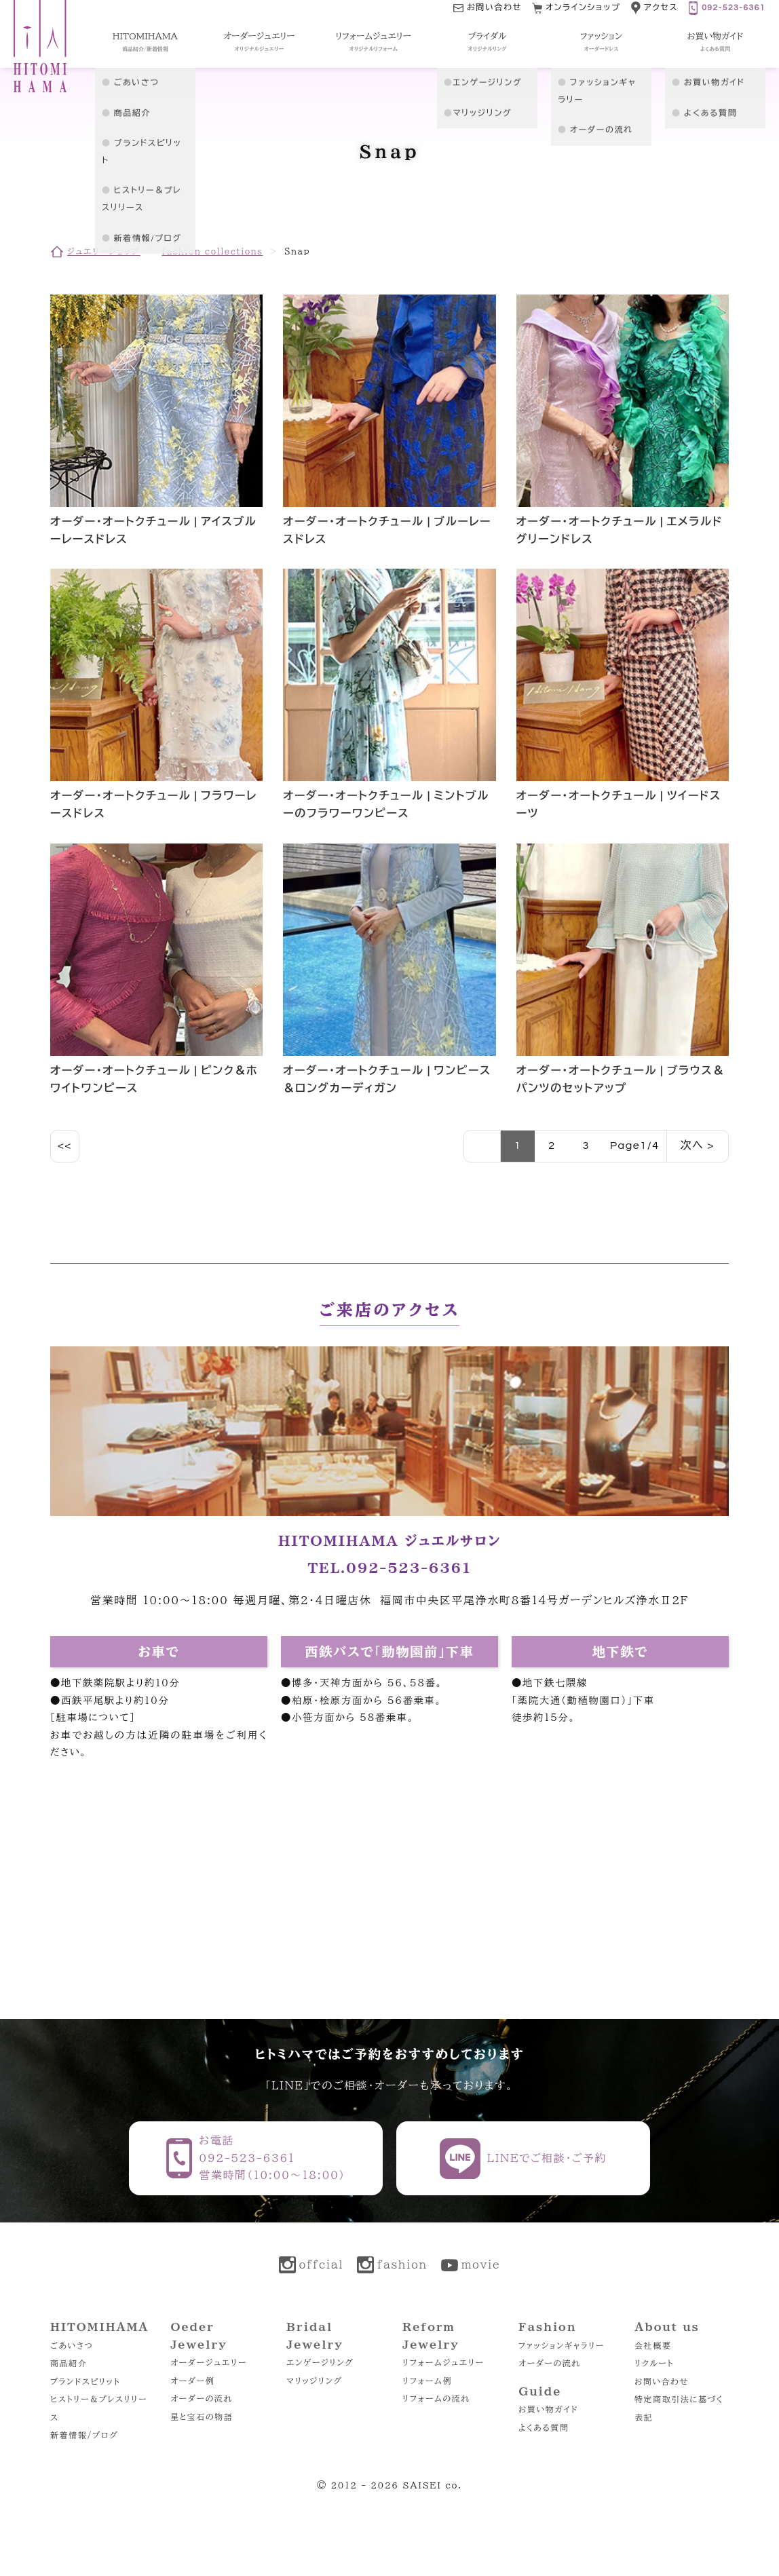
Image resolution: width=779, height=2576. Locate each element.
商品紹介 (68, 2363)
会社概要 (652, 2345)
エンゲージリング (320, 2362)
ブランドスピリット (85, 2381)
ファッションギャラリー (561, 2345)
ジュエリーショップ (103, 251)
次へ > (698, 1145)
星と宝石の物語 (201, 2416)
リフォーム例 (427, 2380)
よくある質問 (543, 2427)
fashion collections (212, 251)
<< (65, 1145)
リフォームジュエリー (443, 2362)
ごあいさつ (71, 2345)
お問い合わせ (661, 2381)
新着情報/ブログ (84, 2435)
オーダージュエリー (208, 2362)
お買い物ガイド (548, 2409)
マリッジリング (314, 2380)
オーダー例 (192, 2380)
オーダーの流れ (201, 2398)
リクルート (654, 2363)
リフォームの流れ (436, 2398)
